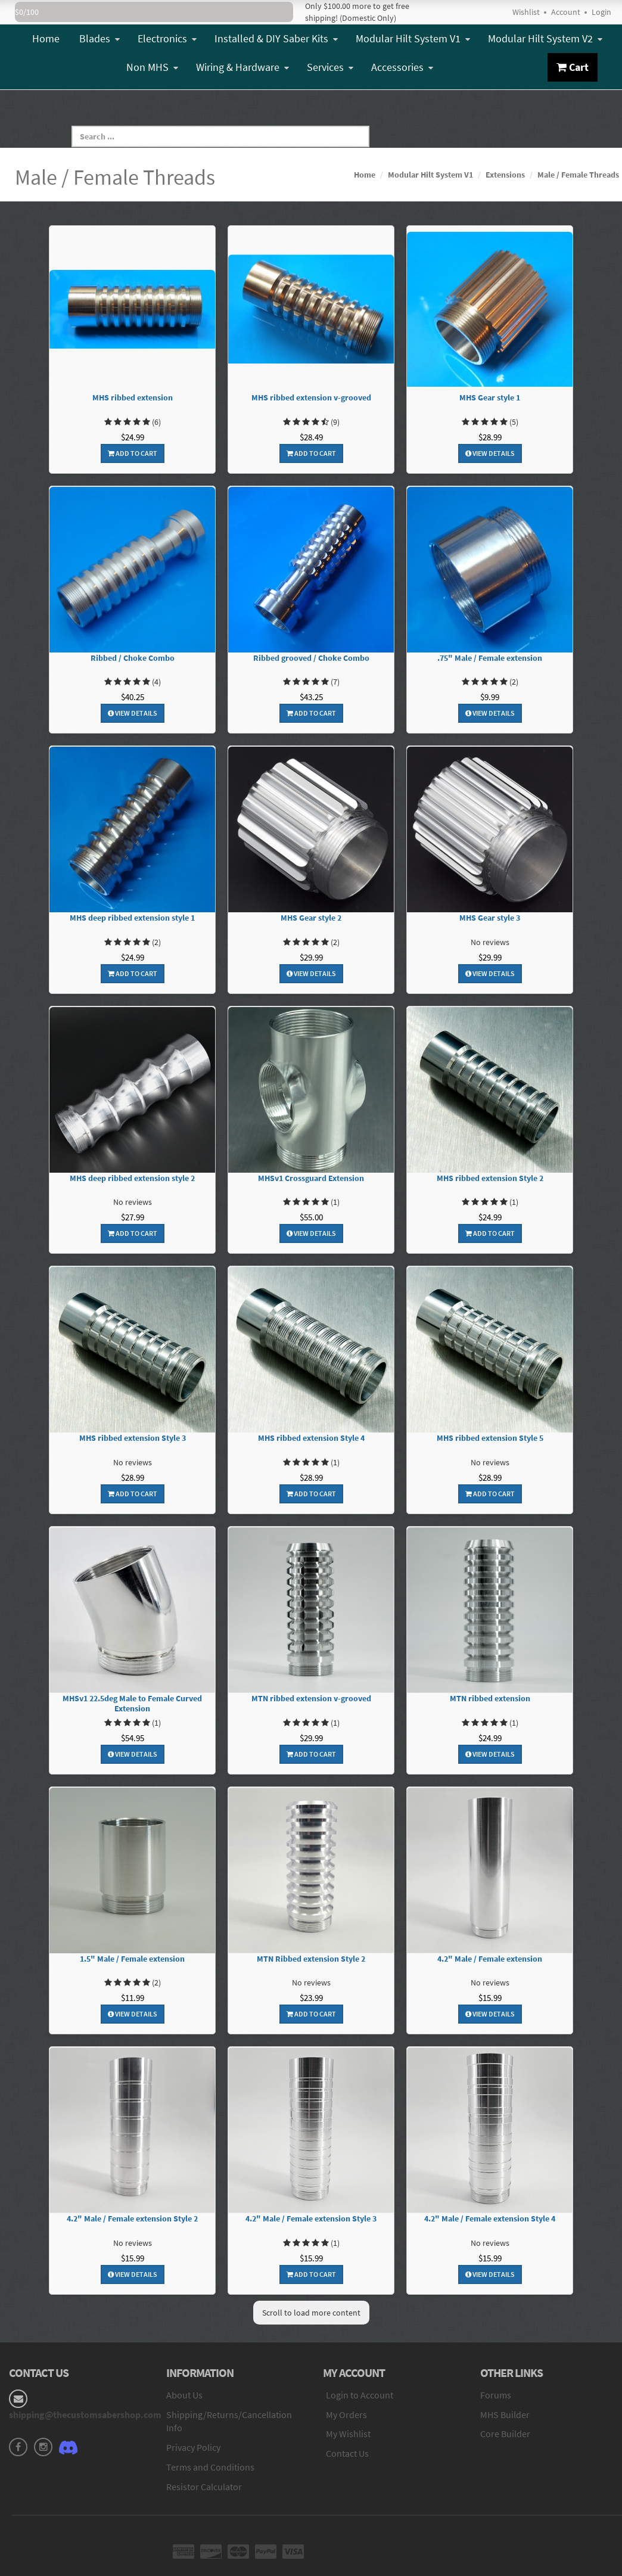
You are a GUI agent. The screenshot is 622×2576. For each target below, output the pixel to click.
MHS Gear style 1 (489, 398)
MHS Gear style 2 (311, 918)
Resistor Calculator (204, 2487)
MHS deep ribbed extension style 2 (132, 1178)
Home (46, 38)
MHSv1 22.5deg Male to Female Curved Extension (132, 1703)
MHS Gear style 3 (489, 918)
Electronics (167, 38)
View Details (490, 453)
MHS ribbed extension (132, 398)
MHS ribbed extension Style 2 (490, 1178)
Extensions (505, 174)
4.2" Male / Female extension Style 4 (489, 2219)
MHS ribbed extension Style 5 (490, 1438)
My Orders (346, 2414)
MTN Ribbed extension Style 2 (311, 1959)
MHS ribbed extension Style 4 (311, 1438)
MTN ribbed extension (490, 1698)
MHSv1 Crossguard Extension (311, 1178)
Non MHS (152, 67)
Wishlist (526, 12)
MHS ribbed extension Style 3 (132, 1438)
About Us (184, 2395)
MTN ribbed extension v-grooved (311, 1698)
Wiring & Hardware (242, 67)
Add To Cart (132, 453)
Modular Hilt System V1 (413, 38)
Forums (495, 2395)
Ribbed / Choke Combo (133, 658)
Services (330, 67)
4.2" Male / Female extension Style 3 (311, 2219)
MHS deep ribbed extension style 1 (132, 918)
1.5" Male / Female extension (132, 1959)
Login (601, 12)
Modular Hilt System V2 (545, 38)
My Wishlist (348, 2434)
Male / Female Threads (578, 174)
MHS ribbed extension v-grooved (311, 398)
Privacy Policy (193, 2447)
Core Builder (505, 2434)
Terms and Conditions (210, 2467)
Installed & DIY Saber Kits (276, 38)
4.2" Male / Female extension (489, 1959)
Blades (99, 38)
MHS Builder (505, 2414)
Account (565, 12)
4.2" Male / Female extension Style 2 (132, 2219)
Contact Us (347, 2453)
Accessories (402, 67)
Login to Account (359, 2395)
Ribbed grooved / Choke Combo (311, 658)
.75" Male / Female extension (489, 658)
